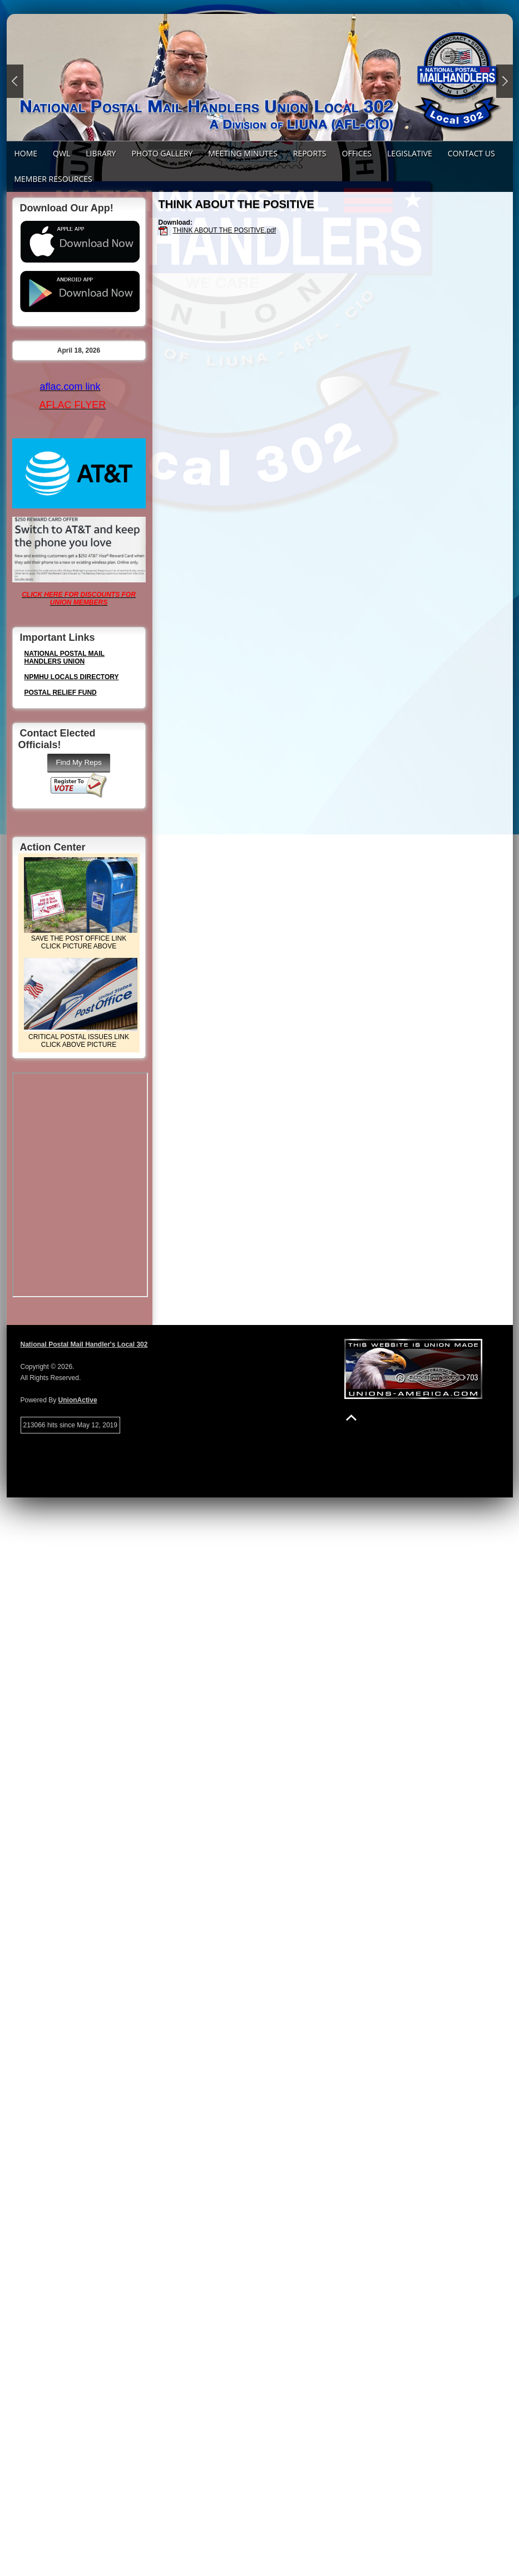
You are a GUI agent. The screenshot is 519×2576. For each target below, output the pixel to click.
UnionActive (77, 1400)
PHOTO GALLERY (161, 153)
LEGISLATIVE (409, 153)
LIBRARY (101, 153)
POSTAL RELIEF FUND (60, 692)
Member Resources (53, 179)
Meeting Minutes (243, 153)
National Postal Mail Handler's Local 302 (84, 1344)
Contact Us (471, 153)
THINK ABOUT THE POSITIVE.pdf (224, 230)
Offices (357, 153)
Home (26, 153)
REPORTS (310, 153)
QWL (61, 153)
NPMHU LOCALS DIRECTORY (71, 677)
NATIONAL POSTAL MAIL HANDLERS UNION (64, 657)
